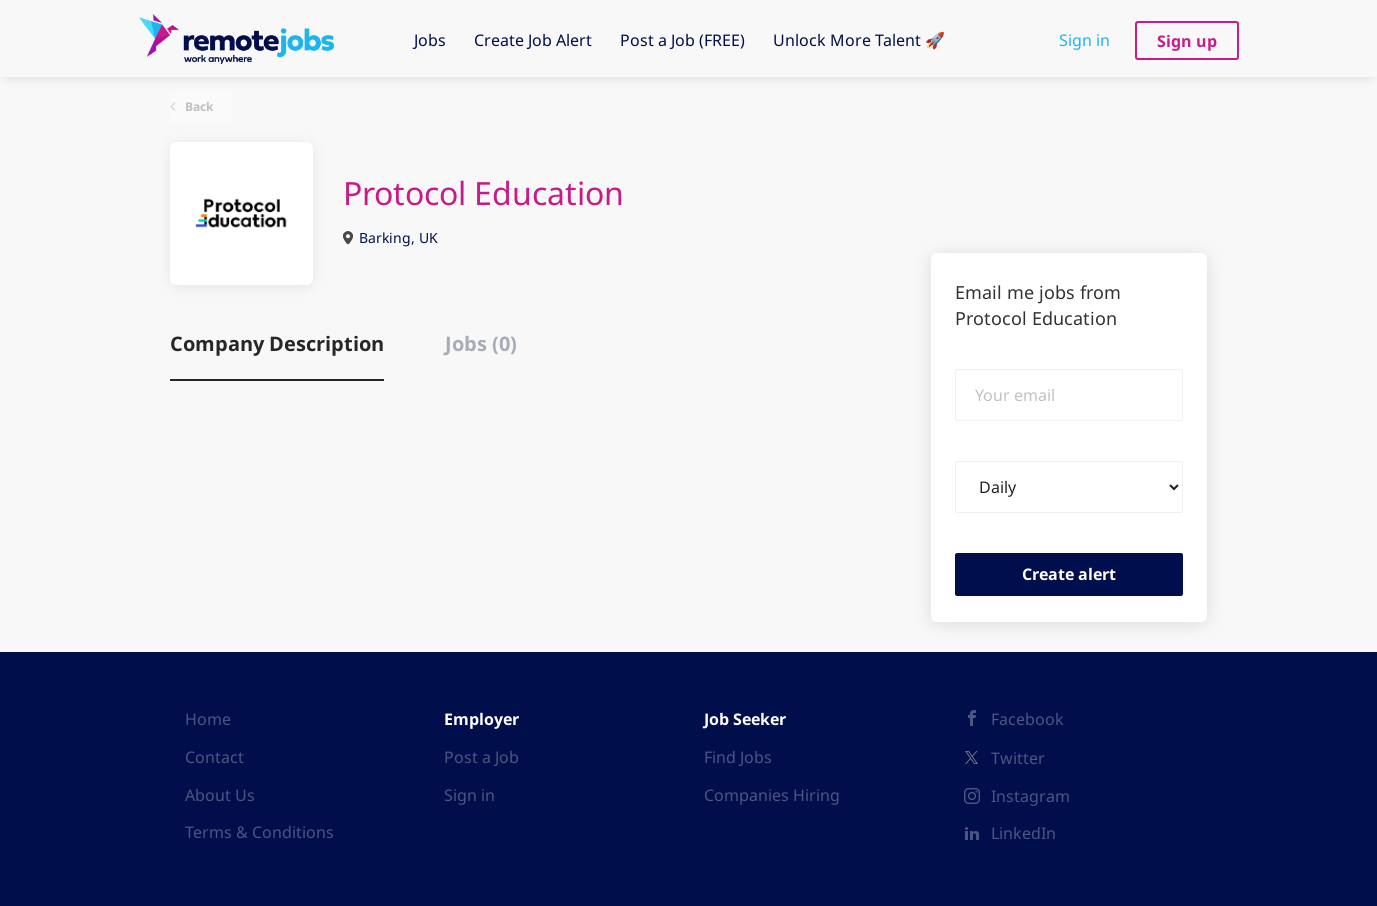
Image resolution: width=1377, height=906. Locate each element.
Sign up (1187, 41)
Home (208, 719)
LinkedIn (1023, 833)
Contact (214, 757)
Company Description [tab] (277, 343)
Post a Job (481, 757)
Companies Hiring (772, 795)
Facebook (1027, 719)
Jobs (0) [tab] (481, 343)
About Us (220, 795)
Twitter (1018, 758)
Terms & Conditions (259, 832)
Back (197, 106)
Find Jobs (738, 757)
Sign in (1084, 40)
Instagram (1030, 796)
